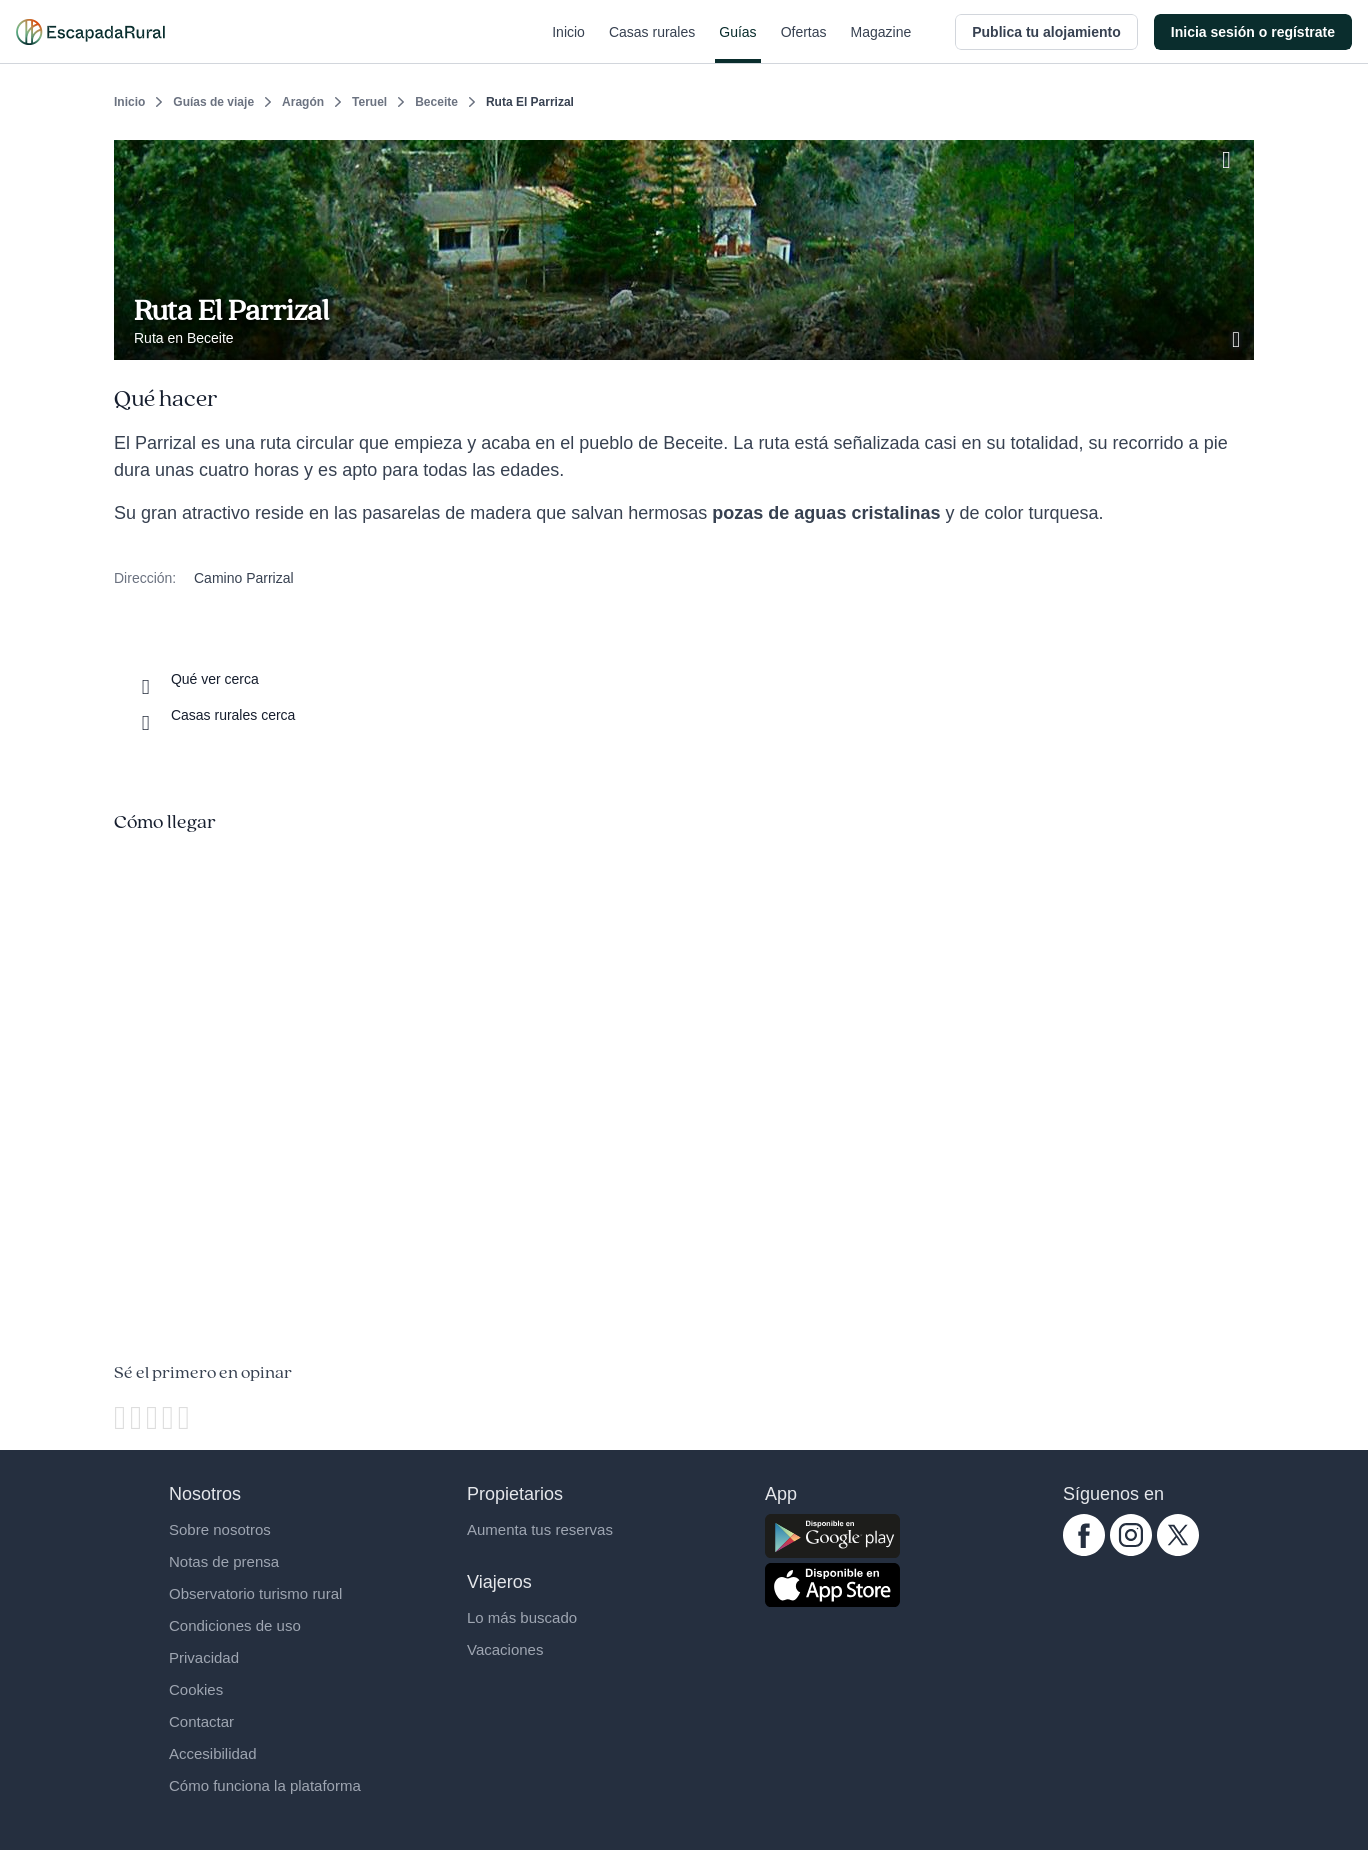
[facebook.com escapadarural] (1084, 1551)
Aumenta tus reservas (540, 1529)
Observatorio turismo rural (255, 1593)
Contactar (201, 1721)
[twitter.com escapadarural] (1178, 1551)
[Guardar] (1232, 156)
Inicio (568, 44)
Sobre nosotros (220, 1529)
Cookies (196, 1689)
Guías (737, 44)
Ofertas (804, 44)
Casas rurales (652, 44)
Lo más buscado (522, 1617)
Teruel (369, 102)
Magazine (881, 44)
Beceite (436, 102)
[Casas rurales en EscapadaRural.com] (90, 32)
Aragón (303, 102)
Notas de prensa (224, 1561)
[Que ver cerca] (196, 679)
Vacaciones (505, 1649)
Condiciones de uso (235, 1625)
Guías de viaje (213, 102)
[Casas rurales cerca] (214, 715)
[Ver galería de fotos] (1238, 337)
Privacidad (204, 1657)
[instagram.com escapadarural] (1131, 1551)
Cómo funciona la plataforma (265, 1785)
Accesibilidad (213, 1753)
